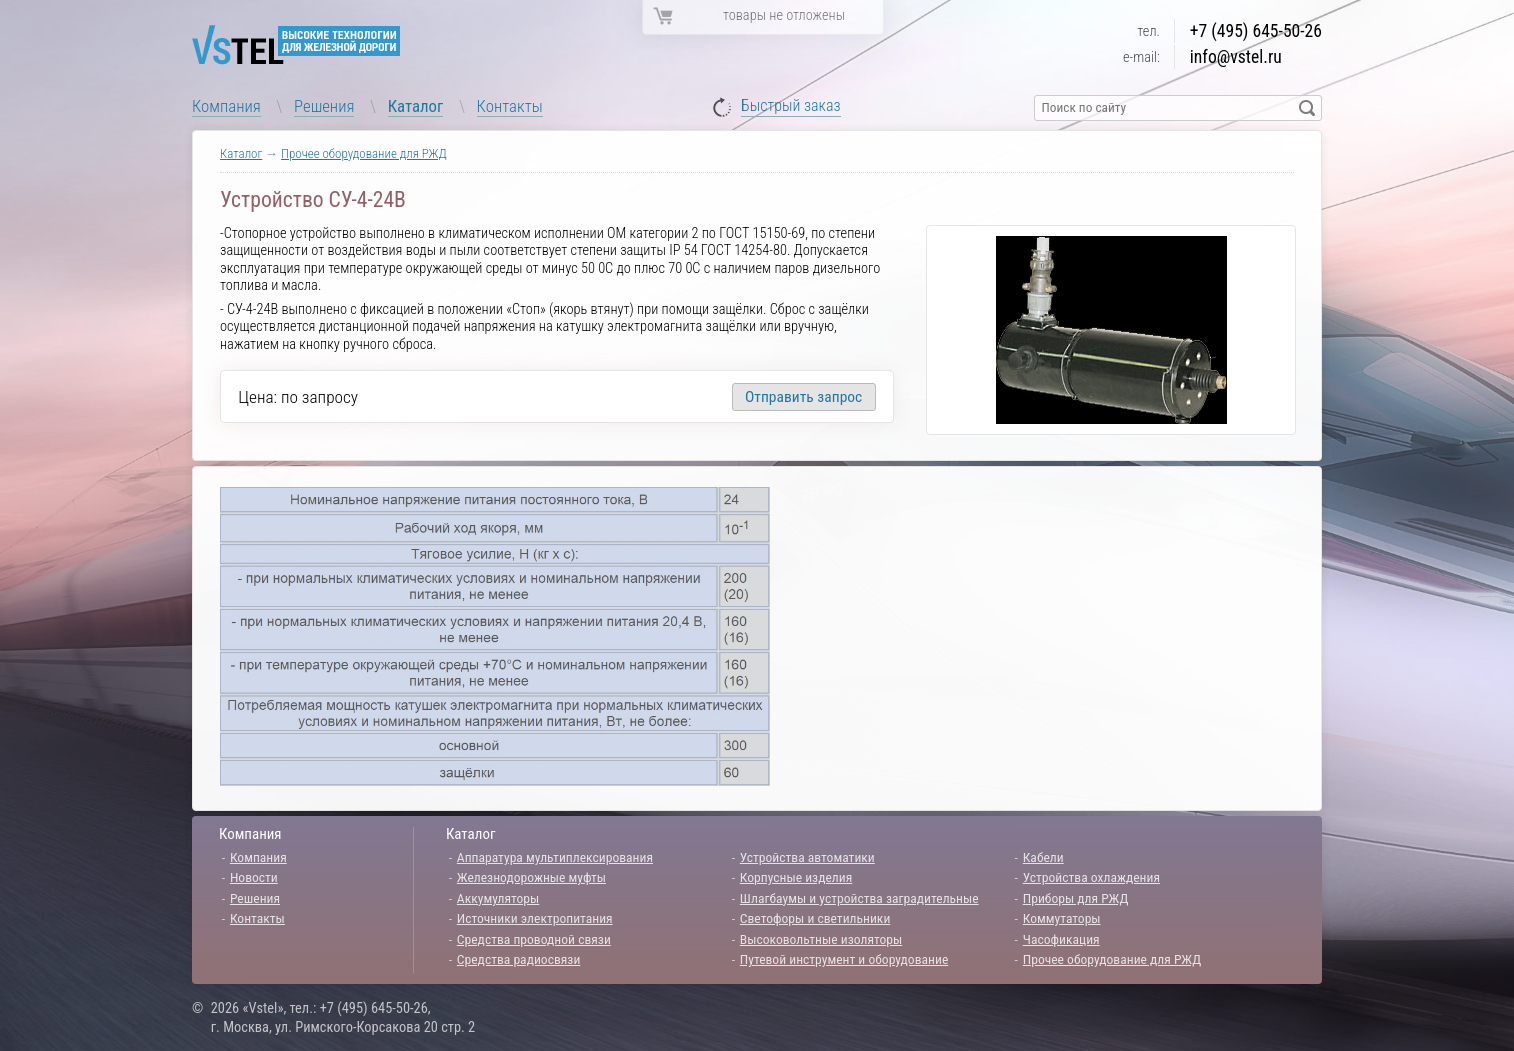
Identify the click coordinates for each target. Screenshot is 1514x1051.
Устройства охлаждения (1091, 877)
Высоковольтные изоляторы (821, 939)
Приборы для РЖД (1076, 898)
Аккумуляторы (498, 898)
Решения (324, 106)
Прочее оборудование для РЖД (364, 153)
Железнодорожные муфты (531, 877)
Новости (254, 877)
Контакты (510, 106)
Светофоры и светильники (815, 918)
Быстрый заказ (791, 106)
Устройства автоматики (807, 857)
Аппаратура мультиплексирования (555, 857)
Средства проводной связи (534, 939)
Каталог (416, 106)
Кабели (1043, 857)
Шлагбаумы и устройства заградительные (859, 898)
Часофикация (1061, 939)
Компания (226, 106)
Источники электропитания (535, 918)
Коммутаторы (1062, 918)
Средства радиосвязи (519, 959)
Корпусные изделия (796, 877)
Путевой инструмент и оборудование (844, 959)
